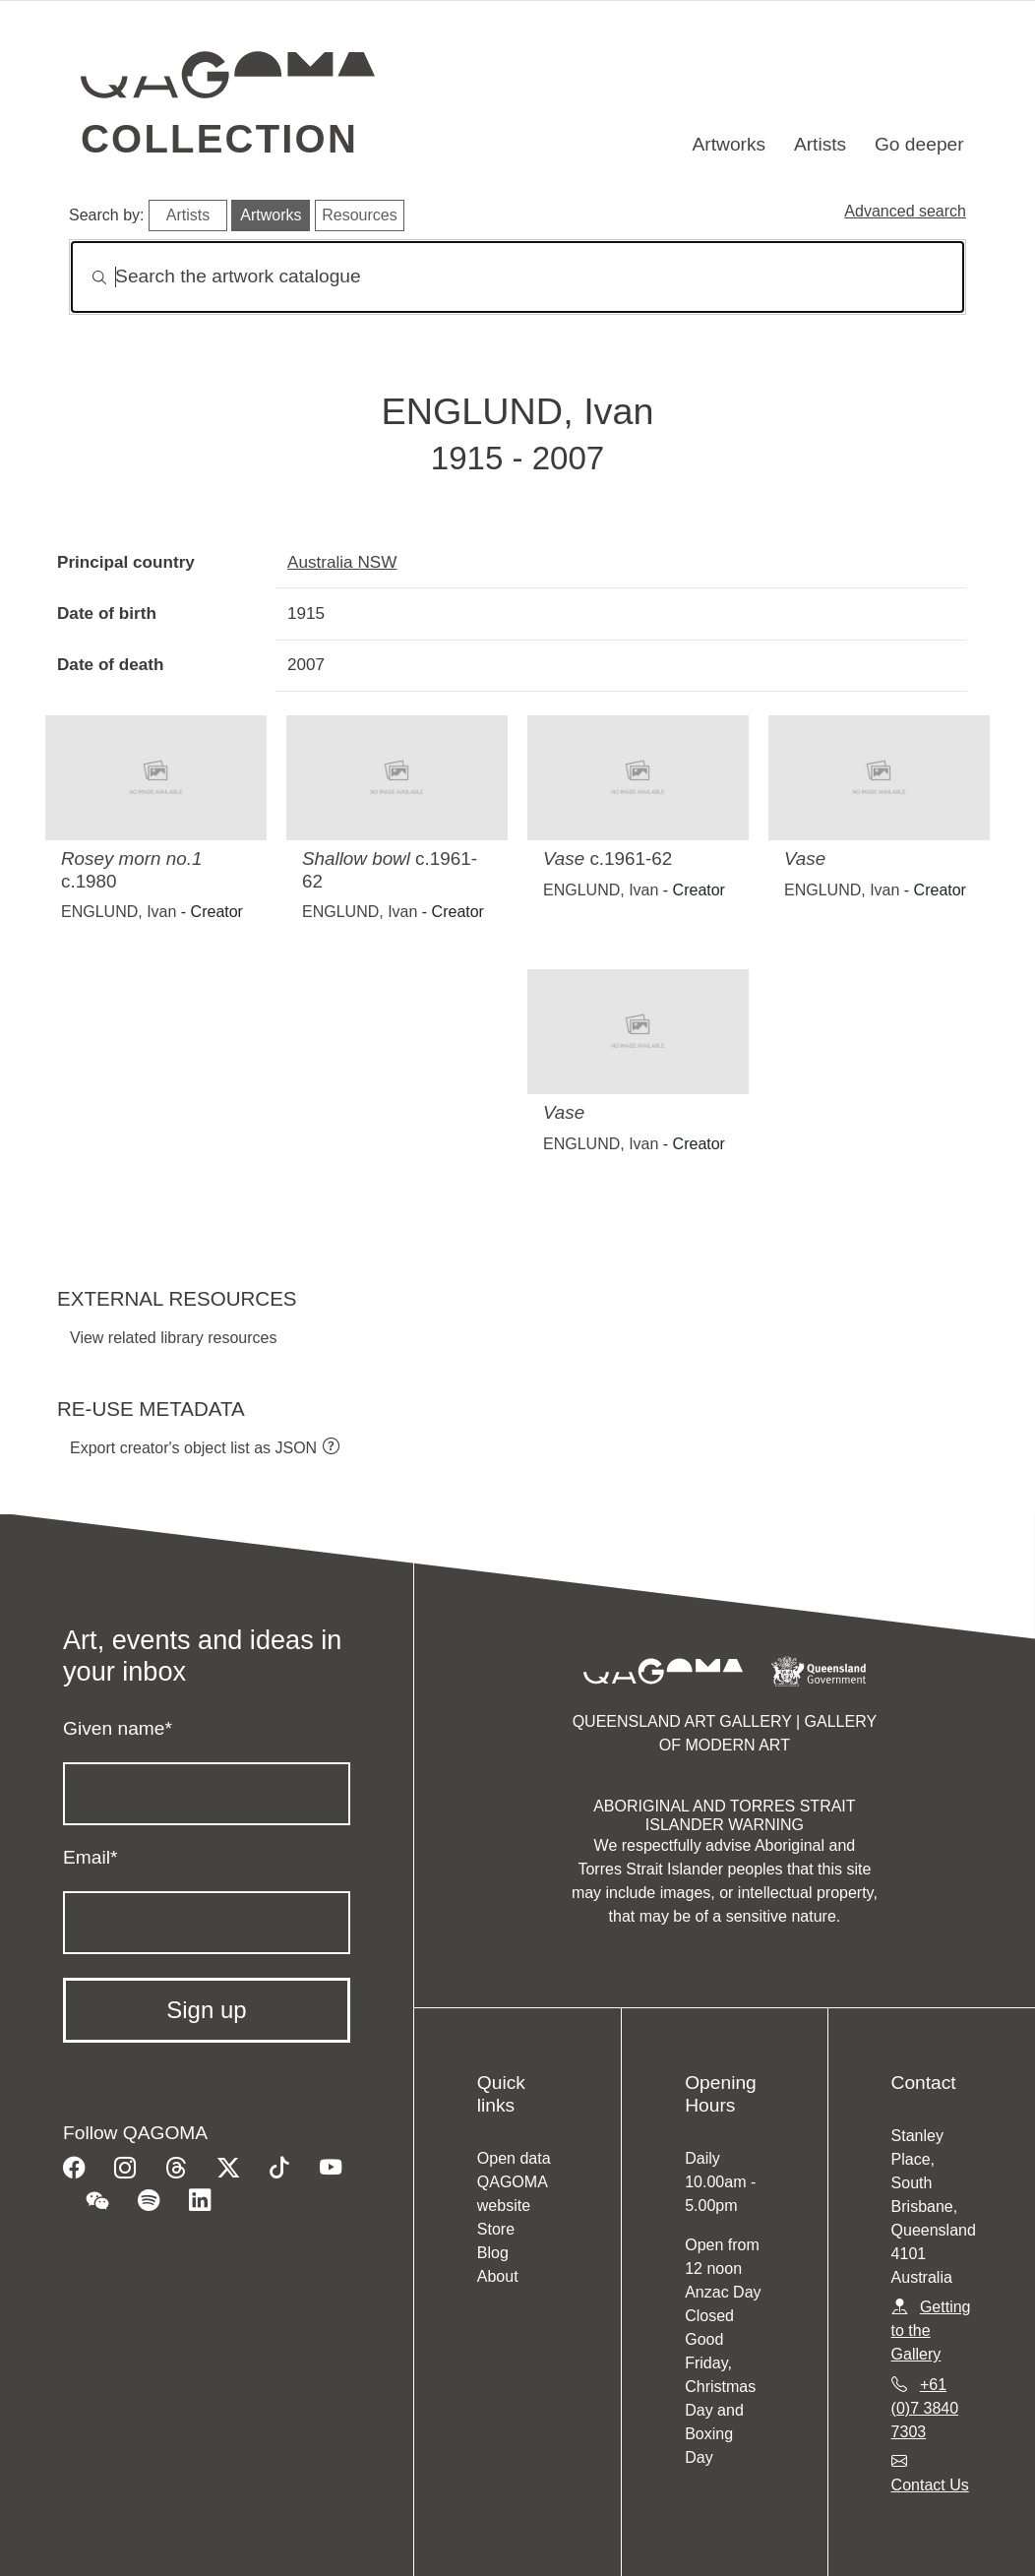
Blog (493, 2252)
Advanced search (905, 211)
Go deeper (919, 144)
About (497, 2276)
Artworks (729, 144)
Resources (359, 215)
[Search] (517, 277)
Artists (820, 144)
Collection (219, 138)
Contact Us (930, 2485)
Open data (514, 2158)
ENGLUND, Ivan (118, 911)
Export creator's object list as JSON (193, 1448)
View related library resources (173, 1337)
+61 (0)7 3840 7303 (925, 2408)
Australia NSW (341, 562)
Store (496, 2229)
